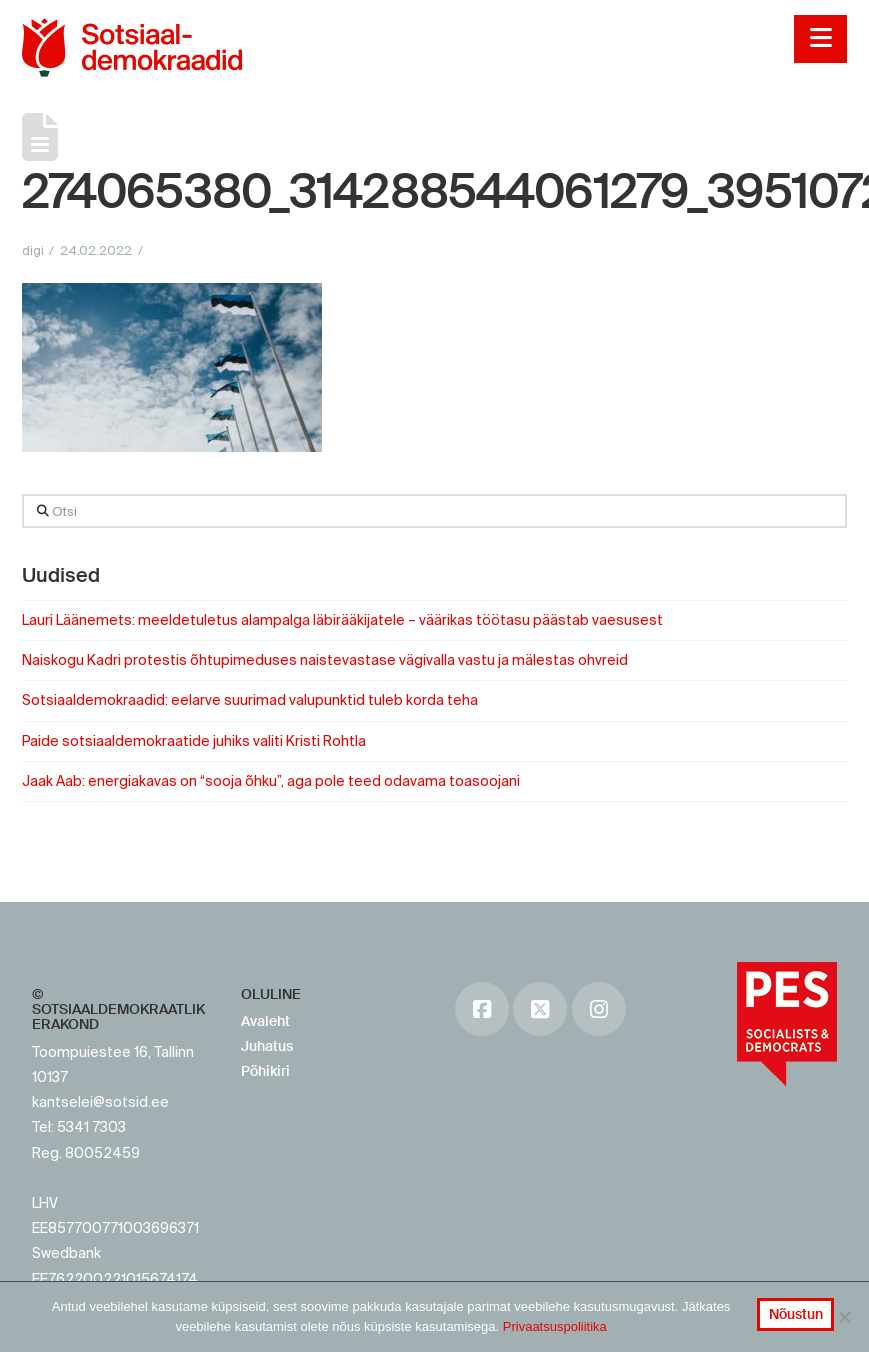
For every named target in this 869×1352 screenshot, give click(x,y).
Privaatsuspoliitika (555, 1326)
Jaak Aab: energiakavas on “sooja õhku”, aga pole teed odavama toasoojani (271, 781)
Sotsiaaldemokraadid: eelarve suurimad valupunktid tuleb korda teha (251, 700)
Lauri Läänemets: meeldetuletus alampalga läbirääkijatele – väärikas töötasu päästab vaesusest (342, 620)
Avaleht (265, 1021)
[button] (820, 39)
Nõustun (796, 1314)
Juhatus (267, 1046)
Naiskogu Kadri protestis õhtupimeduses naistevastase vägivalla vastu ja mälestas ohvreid (325, 660)
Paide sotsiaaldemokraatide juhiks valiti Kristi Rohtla (194, 741)
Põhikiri (265, 1071)
